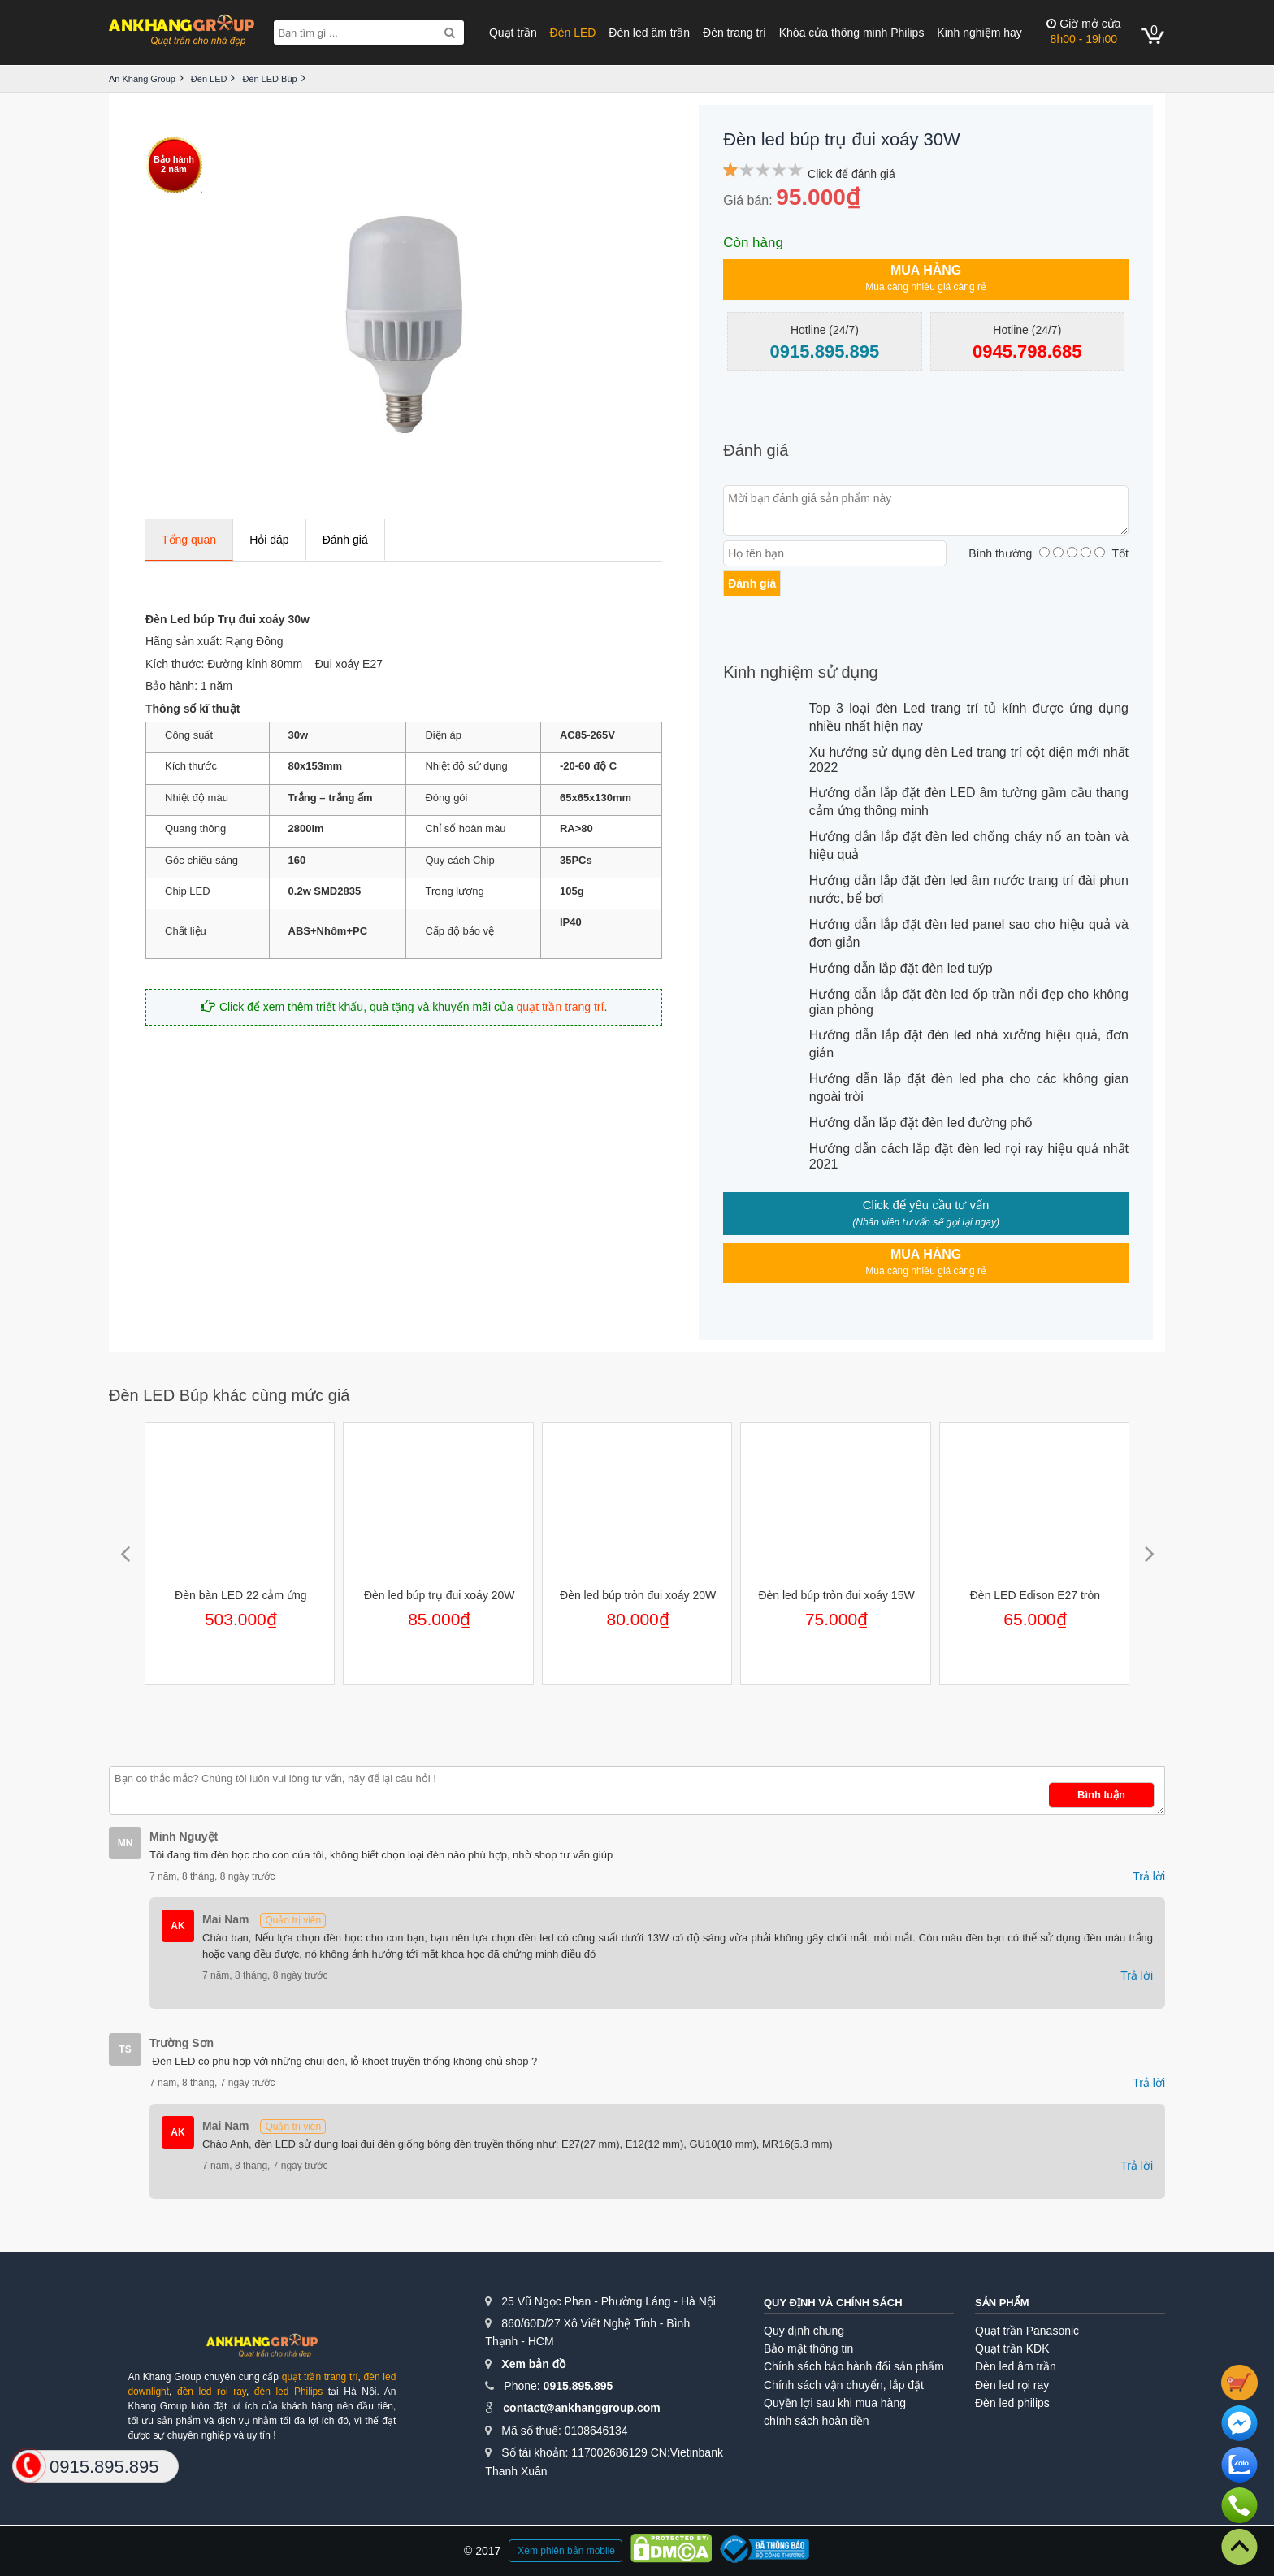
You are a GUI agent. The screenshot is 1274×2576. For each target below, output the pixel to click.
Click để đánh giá (851, 173)
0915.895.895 (578, 2385)
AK (177, 1926)
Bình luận (1101, 1795)
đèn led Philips (288, 2391)
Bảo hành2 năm (174, 164)
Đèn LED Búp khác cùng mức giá (229, 1395)
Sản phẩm (1002, 2302)
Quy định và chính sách (833, 2302)
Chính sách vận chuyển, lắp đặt (844, 2385)
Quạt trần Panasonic (1027, 2330)
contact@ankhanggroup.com (581, 2407)
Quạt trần (513, 32)
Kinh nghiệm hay (979, 32)
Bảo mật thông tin (808, 2348)
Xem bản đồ (533, 2363)
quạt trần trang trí (560, 1006)
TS (125, 2049)
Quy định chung (804, 2330)
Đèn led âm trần (649, 32)
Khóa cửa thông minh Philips (852, 32)
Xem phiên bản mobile (566, 2550)
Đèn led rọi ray (1012, 2385)
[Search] (450, 32)
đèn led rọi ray (211, 2391)
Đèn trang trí (734, 32)
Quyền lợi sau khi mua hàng (835, 2402)
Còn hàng (753, 242)
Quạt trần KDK (1012, 2348)
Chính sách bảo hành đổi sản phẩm (854, 2366)
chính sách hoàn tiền (816, 2420)
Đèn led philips (1012, 2402)
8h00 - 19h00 (1083, 31)
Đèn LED (573, 32)
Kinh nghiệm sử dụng (800, 672)
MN (125, 1843)
